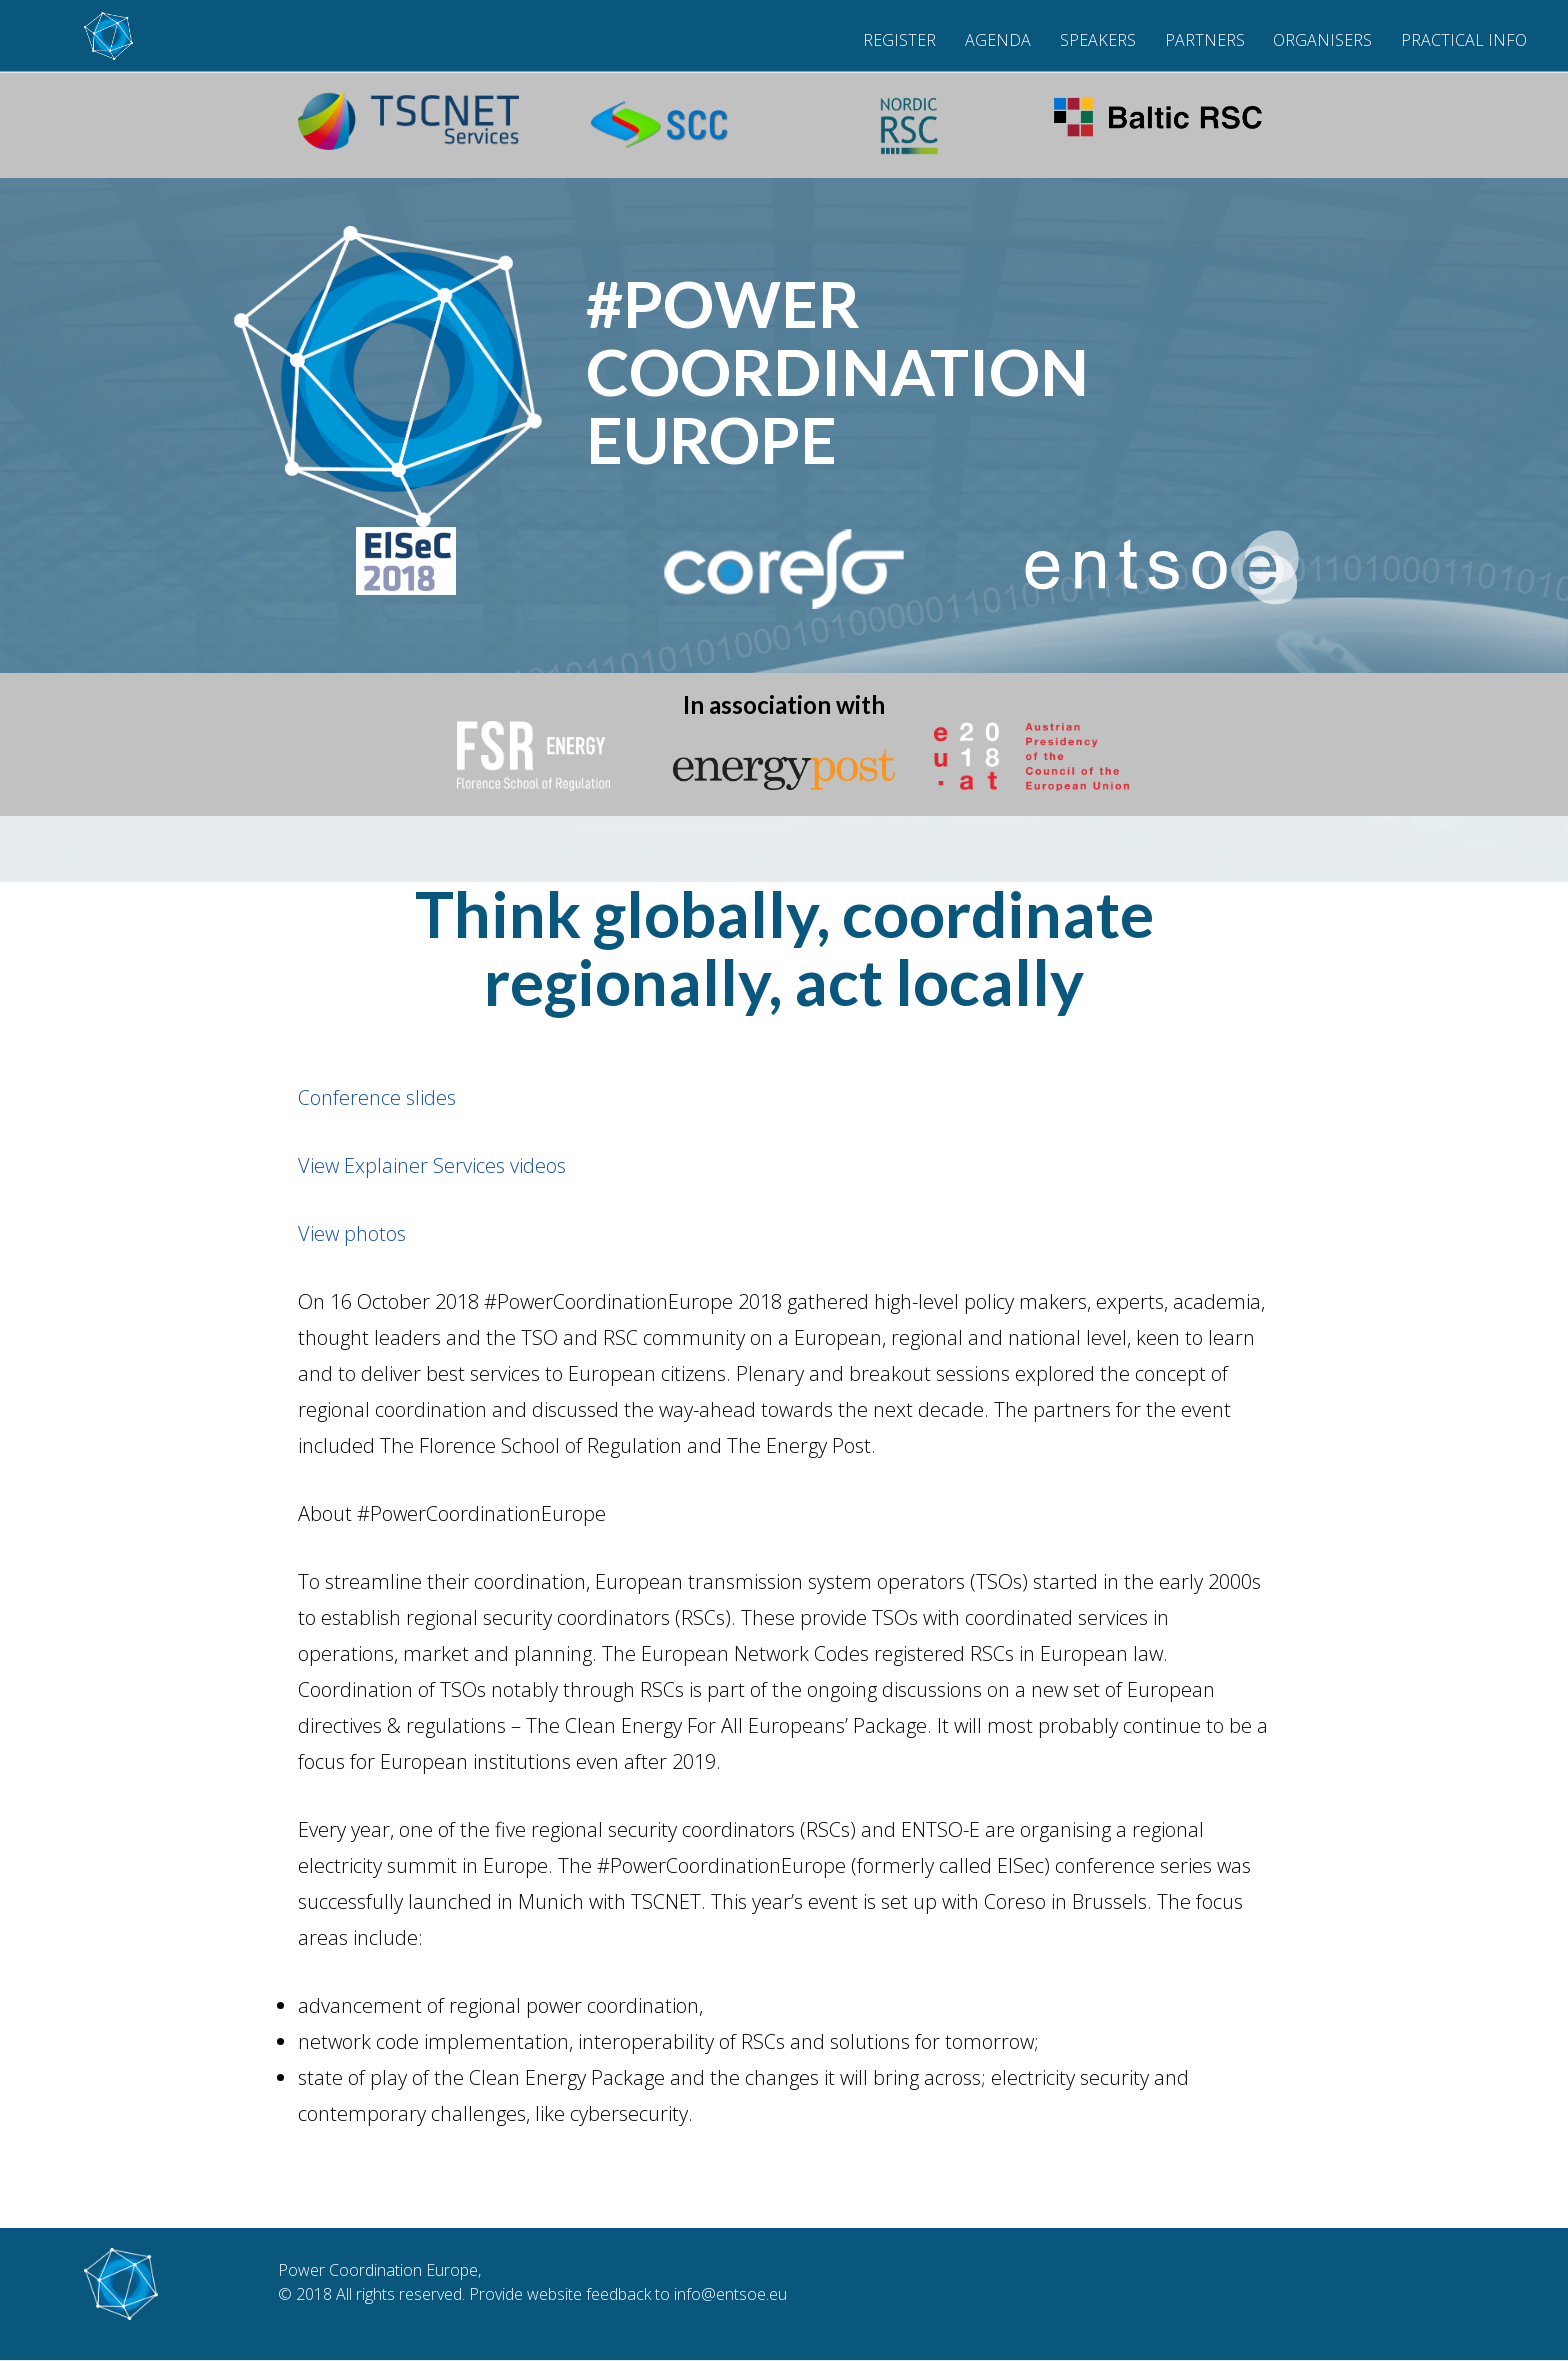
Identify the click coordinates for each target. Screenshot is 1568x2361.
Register (899, 40)
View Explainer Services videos (432, 1165)
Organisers (1322, 40)
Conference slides (377, 1097)
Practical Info (1464, 40)
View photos (352, 1233)
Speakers (1098, 40)
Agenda (998, 40)
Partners (1205, 40)
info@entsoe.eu (730, 2294)
